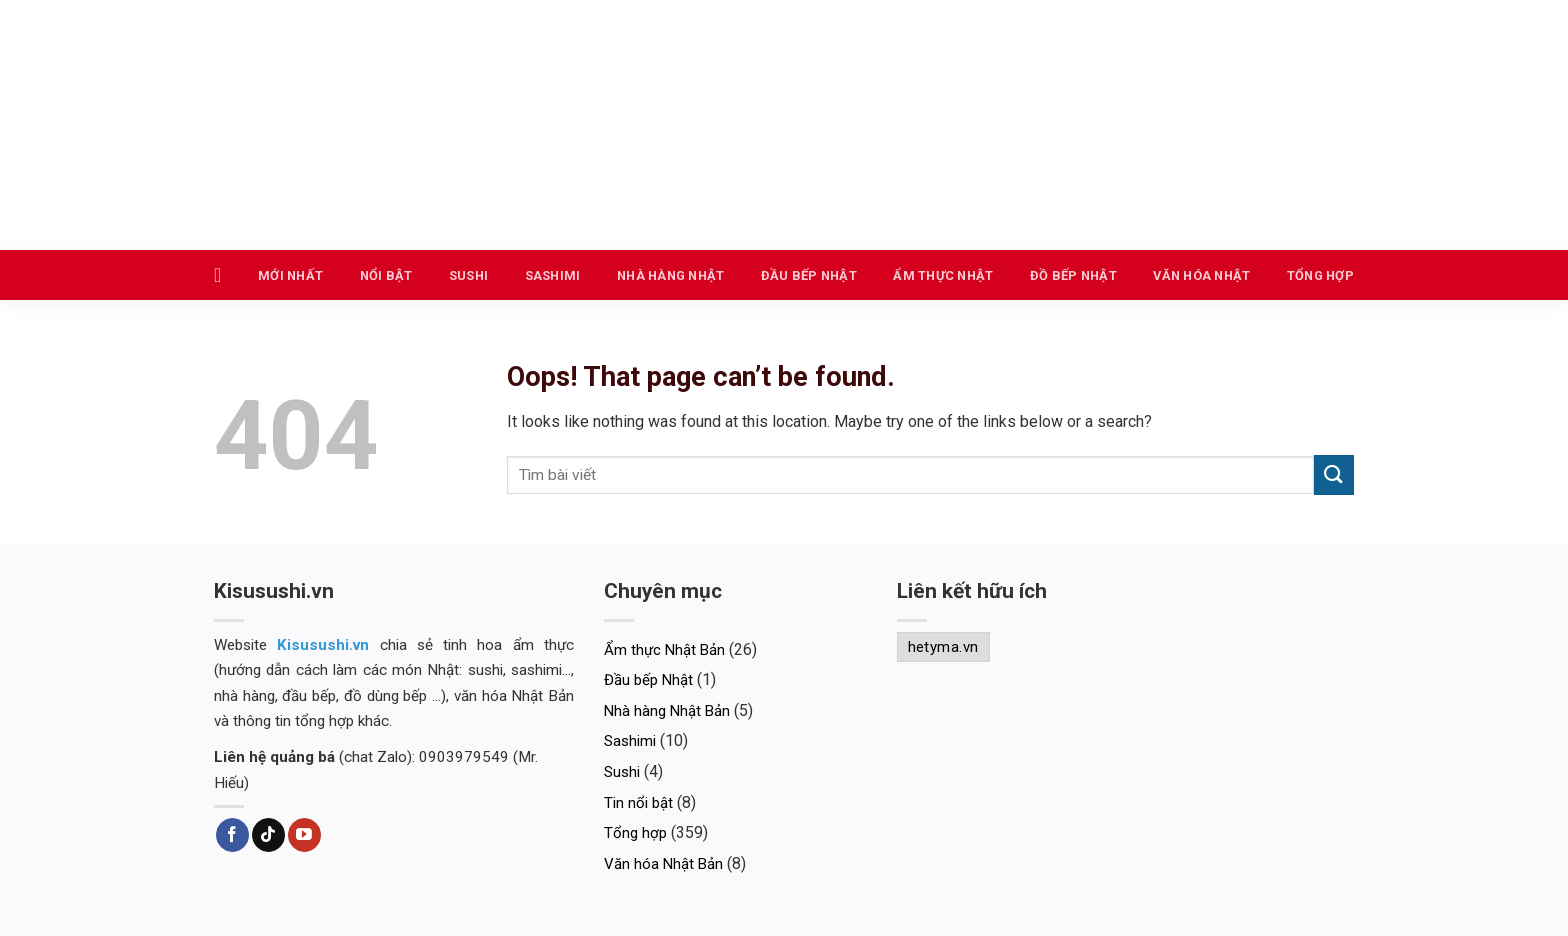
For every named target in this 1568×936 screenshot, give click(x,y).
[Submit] (1334, 474)
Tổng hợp (1320, 275)
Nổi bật (386, 275)
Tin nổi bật (638, 803)
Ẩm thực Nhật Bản (664, 650)
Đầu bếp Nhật (809, 275)
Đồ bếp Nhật (1073, 275)
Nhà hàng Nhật (670, 275)
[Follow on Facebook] (232, 835)
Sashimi (553, 275)
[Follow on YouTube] (304, 835)
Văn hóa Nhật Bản (663, 864)
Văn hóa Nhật (1201, 275)
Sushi (468, 275)
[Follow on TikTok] (268, 835)
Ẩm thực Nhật (943, 275)
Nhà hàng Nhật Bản (667, 711)
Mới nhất (290, 275)
